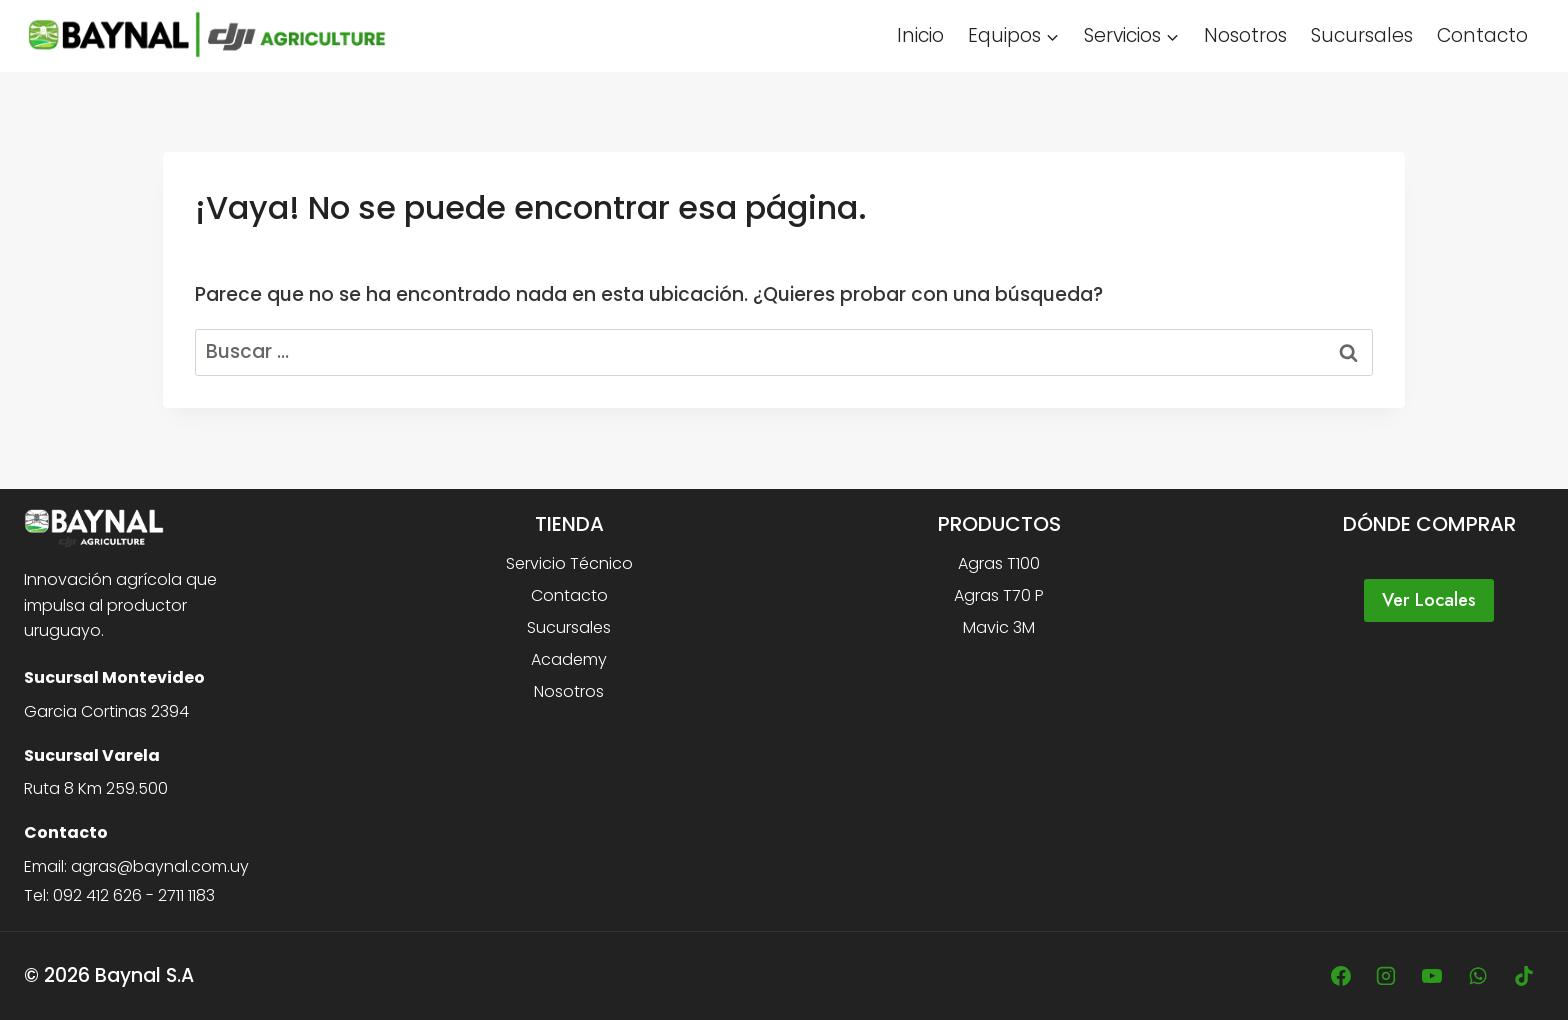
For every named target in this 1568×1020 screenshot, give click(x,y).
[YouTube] (1432, 976)
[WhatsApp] (1478, 976)
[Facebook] (1341, 976)
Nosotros (1245, 35)
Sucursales (1362, 35)
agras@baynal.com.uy (160, 866)
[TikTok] (1524, 976)
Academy (569, 659)
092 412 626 (97, 895)
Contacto (1482, 35)
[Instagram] (1386, 976)
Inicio (920, 35)
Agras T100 (999, 563)
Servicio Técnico (569, 563)
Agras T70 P (999, 595)
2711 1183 (186, 895)
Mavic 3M (999, 627)
